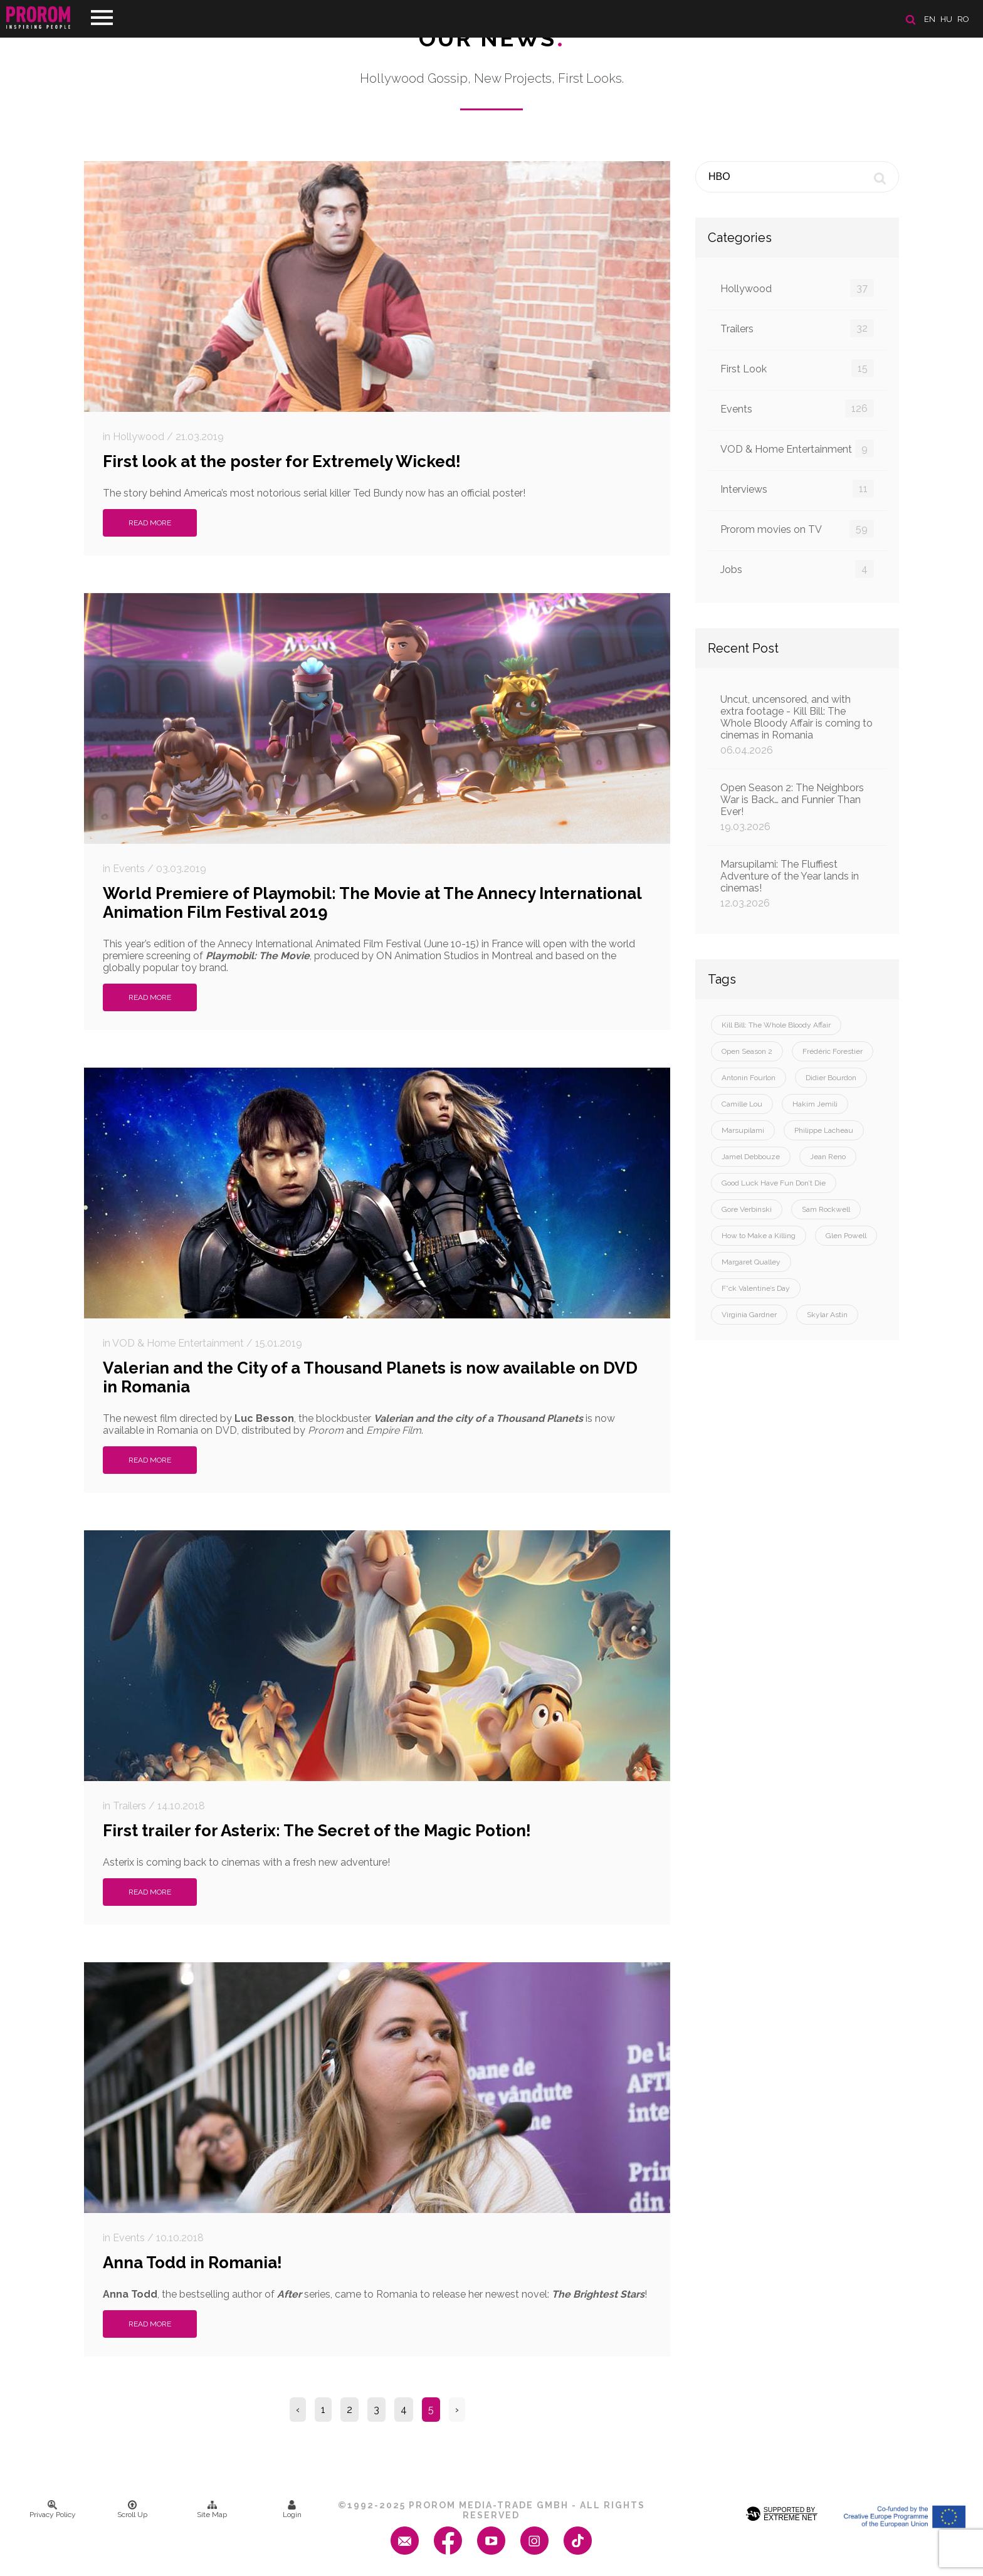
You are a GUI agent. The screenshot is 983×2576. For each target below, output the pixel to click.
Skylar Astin (827, 1314)
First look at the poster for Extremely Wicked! (282, 461)
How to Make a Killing (759, 1235)
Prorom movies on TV (797, 529)
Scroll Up (132, 2509)
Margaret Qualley (751, 1262)
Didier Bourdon (831, 1077)
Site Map (212, 2509)
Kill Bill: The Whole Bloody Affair (776, 1025)
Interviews (797, 489)
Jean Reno (828, 1156)
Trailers (797, 328)
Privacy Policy (52, 2509)
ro (963, 19)
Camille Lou (742, 1104)
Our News (492, 38)
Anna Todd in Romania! (192, 2262)
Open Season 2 (747, 1051)
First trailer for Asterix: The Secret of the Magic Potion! (317, 1830)
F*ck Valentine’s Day (756, 1288)
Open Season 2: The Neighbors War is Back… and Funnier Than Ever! (797, 807)
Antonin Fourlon (748, 1077)
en (929, 19)
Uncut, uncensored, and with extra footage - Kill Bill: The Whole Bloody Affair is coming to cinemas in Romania (797, 724)
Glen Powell (846, 1235)
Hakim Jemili (815, 1104)
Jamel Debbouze (751, 1156)
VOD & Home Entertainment (797, 448)
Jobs (797, 569)
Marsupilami (743, 1130)
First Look (797, 368)
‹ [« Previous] (298, 2410)
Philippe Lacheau (823, 1130)
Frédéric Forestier (832, 1051)
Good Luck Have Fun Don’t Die (774, 1183)
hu (946, 19)
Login (292, 2509)
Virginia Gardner (749, 1314)
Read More (150, 522)
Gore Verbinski (747, 1209)
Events (797, 408)
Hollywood (797, 288)
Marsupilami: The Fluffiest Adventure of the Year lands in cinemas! (797, 883)
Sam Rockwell (826, 1209)
